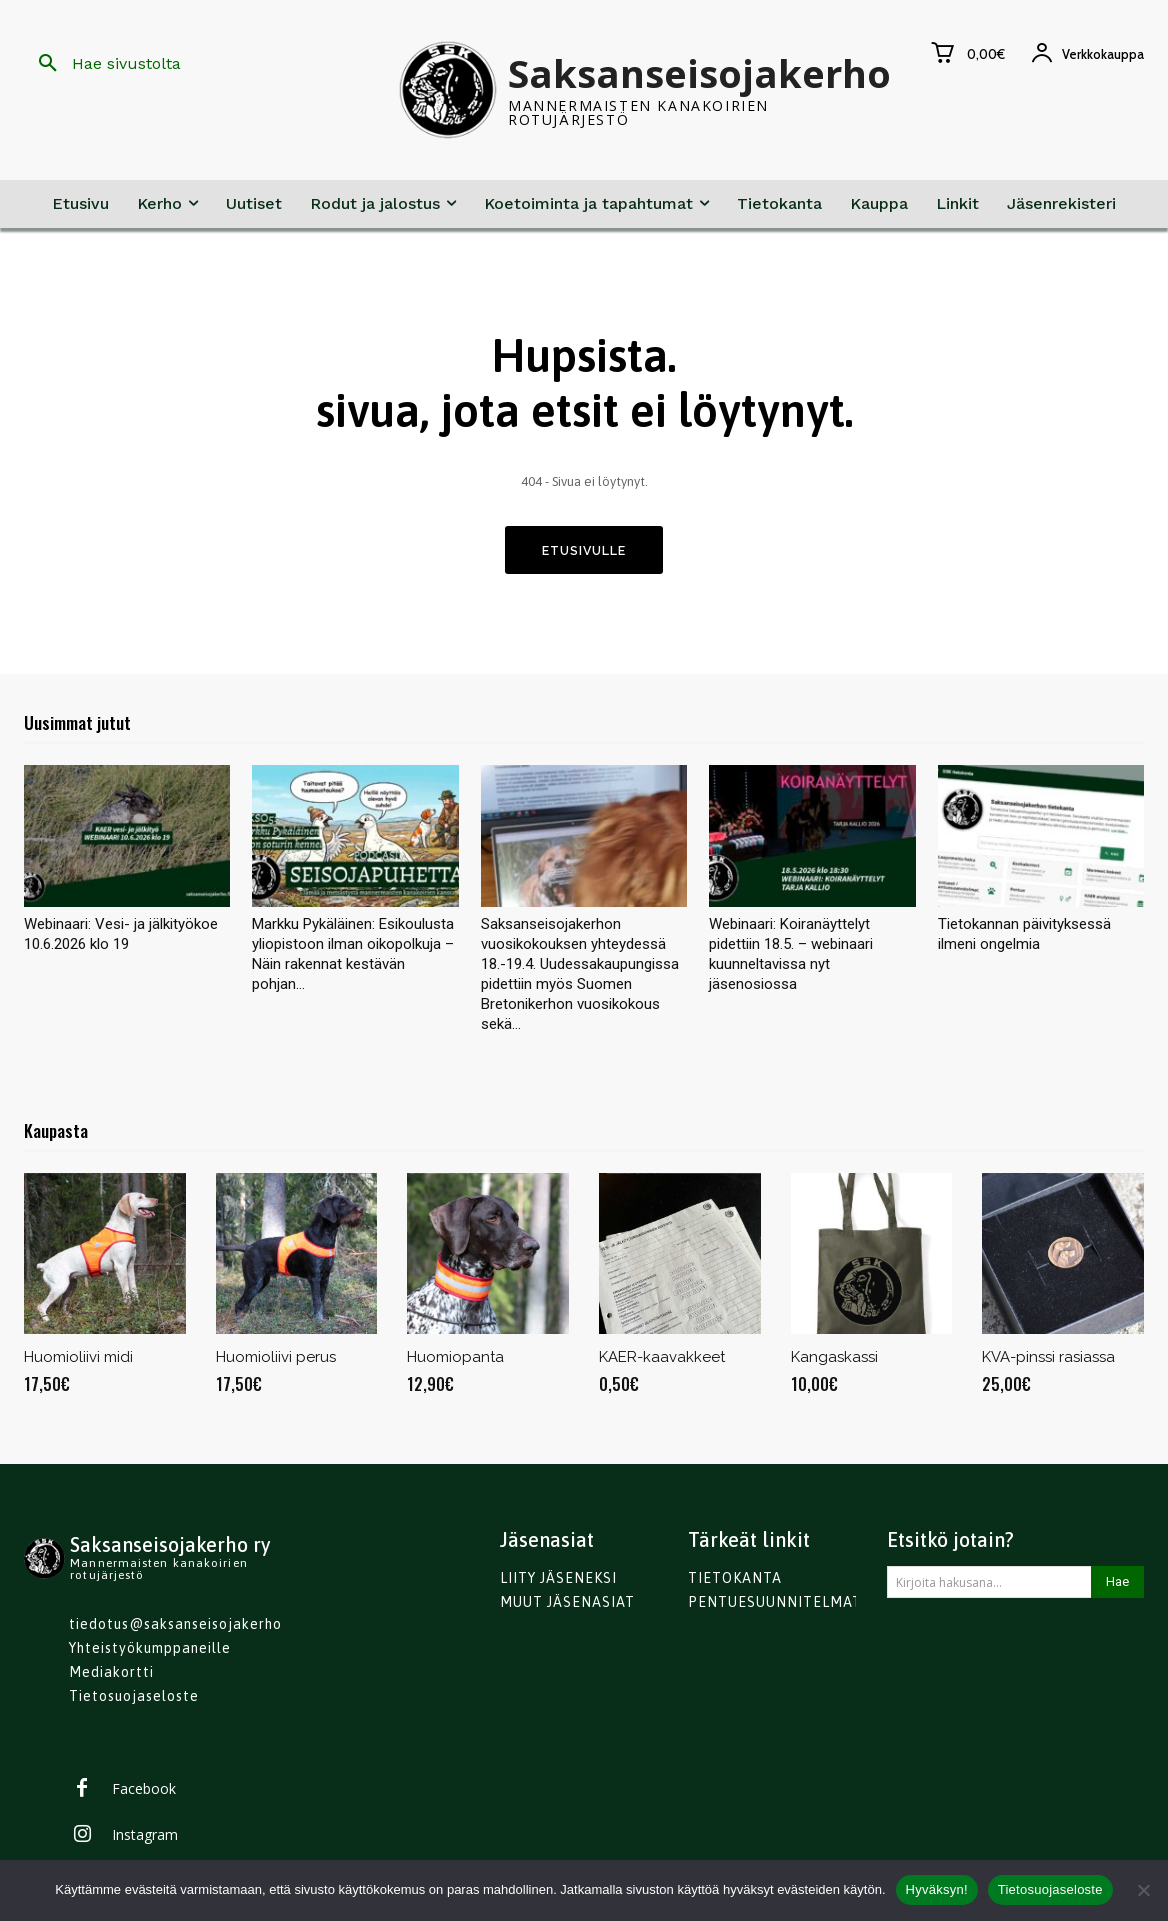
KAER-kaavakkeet (662, 1360)
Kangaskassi (834, 1360)
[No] (1143, 1890)
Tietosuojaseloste (1050, 1889)
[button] (102, 64)
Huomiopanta (455, 1360)
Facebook (144, 1791)
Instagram (145, 1837)
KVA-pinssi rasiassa (1048, 1360)
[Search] (1117, 1585)
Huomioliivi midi (78, 1360)
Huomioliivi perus (276, 1360)
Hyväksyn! (937, 1889)
